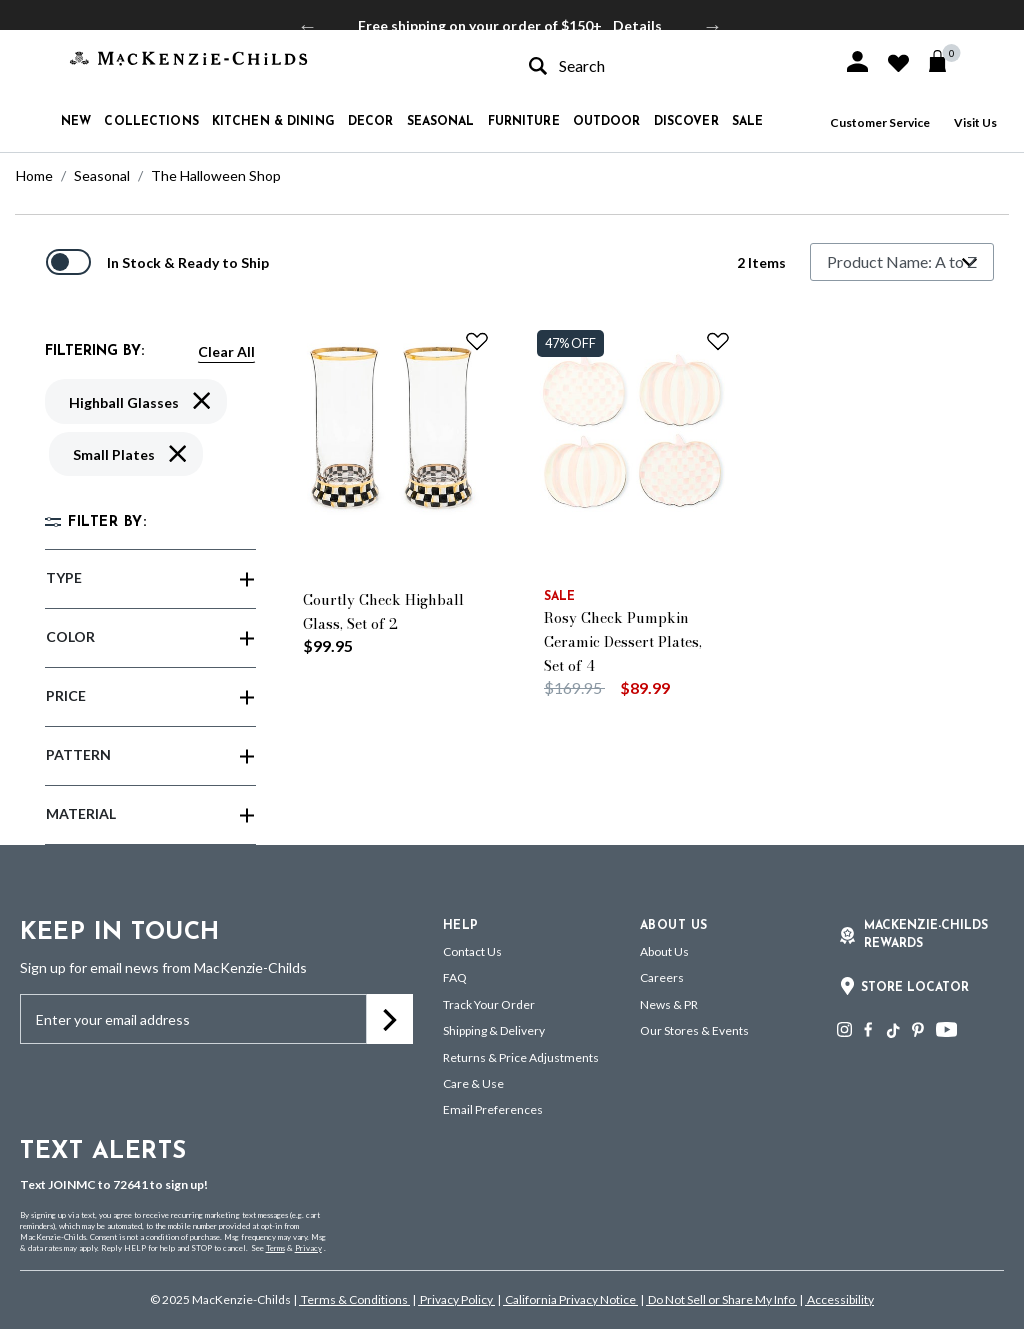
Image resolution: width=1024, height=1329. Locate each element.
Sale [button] (747, 122)
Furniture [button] (524, 122)
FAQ (455, 977)
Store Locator (915, 988)
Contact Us (472, 951)
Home (34, 175)
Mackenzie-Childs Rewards (926, 935)
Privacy (308, 1248)
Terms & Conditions (354, 1299)
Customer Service (880, 122)
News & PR (669, 1004)
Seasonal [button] (441, 122)
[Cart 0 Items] (946, 61)
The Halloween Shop (216, 175)
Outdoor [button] (607, 122)
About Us (664, 951)
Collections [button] (151, 122)
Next (713, 26)
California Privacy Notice (570, 1299)
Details (637, 25)
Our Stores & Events (694, 1030)
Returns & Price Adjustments (521, 1057)
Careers (662, 977)
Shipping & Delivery (494, 1030)
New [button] (76, 122)
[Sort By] (902, 262)
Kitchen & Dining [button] (273, 122)
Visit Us (975, 122)
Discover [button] (686, 122)
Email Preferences (493, 1109)
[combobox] (668, 65)
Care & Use (473, 1083)
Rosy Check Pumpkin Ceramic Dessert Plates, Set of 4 (623, 642)
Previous (308, 26)
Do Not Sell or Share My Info (721, 1299)
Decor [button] (371, 122)
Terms (275, 1248)
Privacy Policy (456, 1299)
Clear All (226, 351)
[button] (857, 61)
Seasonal (102, 175)
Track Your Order (489, 1004)
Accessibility (839, 1299)
